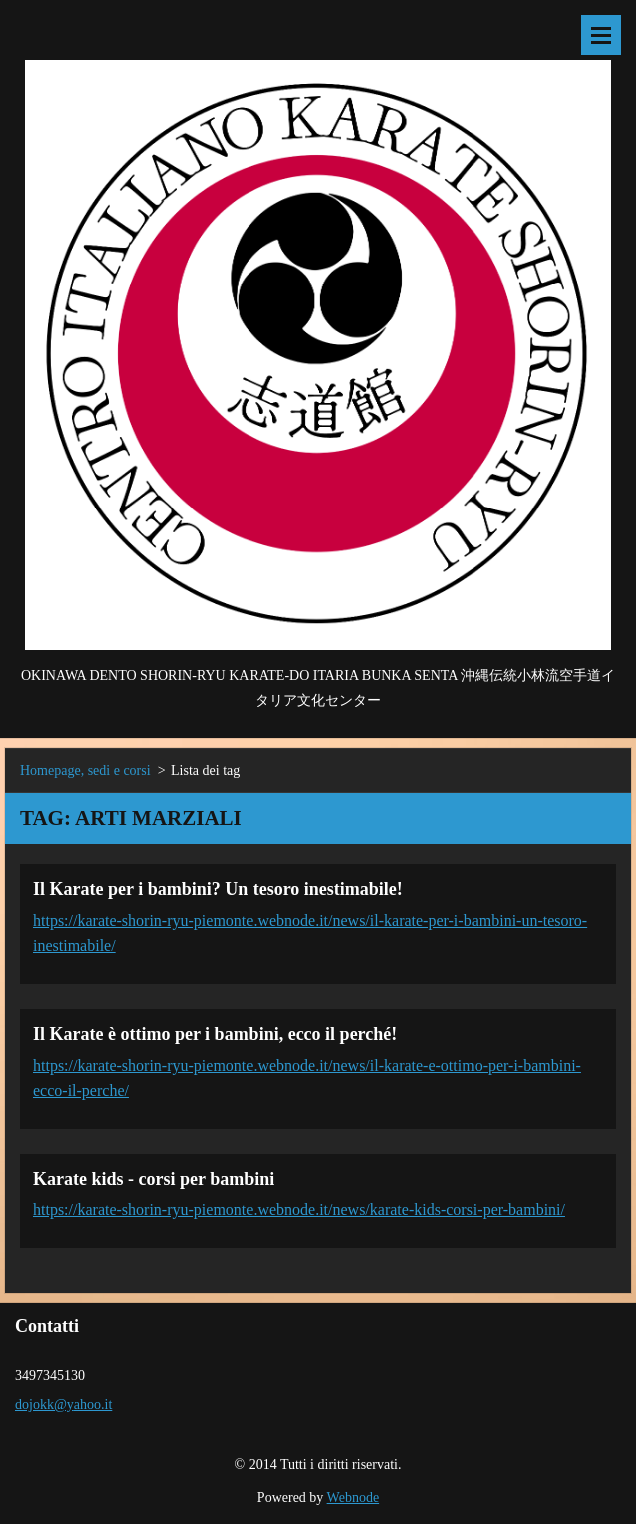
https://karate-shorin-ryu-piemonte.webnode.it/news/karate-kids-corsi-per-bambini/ (299, 1209)
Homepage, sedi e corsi (85, 770)
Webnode (353, 1497)
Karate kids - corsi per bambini (153, 1179)
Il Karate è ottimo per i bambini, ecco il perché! (215, 1034)
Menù (601, 35)
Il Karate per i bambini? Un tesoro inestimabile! (218, 889)
